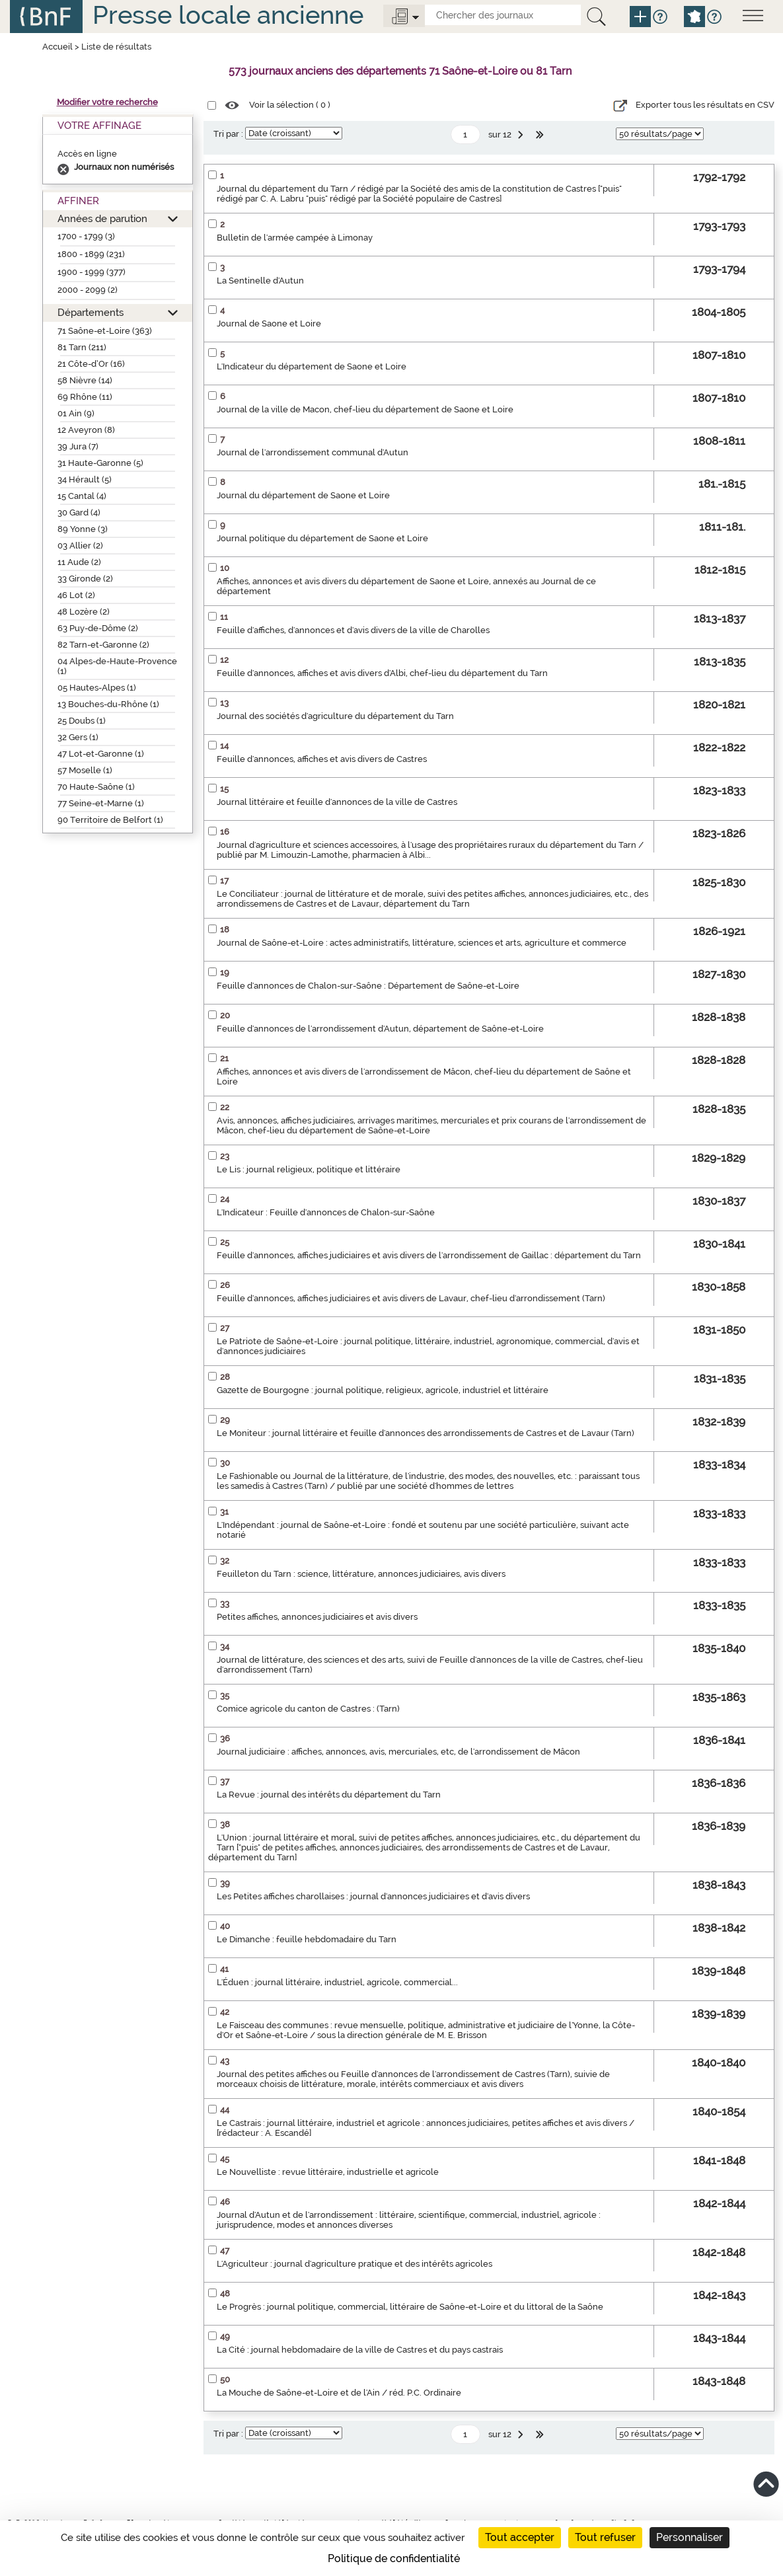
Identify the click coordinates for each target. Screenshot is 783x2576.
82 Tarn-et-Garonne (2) (103, 645)
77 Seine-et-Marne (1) (100, 803)
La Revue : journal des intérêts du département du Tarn (329, 1794)
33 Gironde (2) (85, 579)
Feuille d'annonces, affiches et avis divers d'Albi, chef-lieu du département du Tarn (382, 673)
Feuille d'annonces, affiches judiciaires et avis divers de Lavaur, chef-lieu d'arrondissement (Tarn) (411, 1298)
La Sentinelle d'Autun (260, 280)
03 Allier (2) (80, 545)
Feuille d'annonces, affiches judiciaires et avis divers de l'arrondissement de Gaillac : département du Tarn (429, 1255)
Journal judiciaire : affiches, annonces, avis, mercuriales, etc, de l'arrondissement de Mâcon (398, 1752)
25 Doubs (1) (81, 721)
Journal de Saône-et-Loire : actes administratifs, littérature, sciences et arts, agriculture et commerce (421, 943)
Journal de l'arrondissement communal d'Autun (312, 452)
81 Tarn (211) (81, 347)
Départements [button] (90, 312)
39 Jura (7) (77, 446)
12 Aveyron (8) (86, 430)
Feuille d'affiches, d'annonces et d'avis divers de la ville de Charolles (353, 630)
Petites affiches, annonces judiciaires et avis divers (317, 1617)
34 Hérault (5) (84, 479)
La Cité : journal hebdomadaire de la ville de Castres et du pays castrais (360, 2350)
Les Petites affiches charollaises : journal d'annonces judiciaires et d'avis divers (373, 1896)
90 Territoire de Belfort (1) (110, 820)
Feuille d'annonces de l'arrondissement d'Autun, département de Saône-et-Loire (380, 1029)
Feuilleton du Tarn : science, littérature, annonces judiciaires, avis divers (361, 1574)
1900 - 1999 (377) (91, 272)
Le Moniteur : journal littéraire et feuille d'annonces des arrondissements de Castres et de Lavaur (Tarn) (425, 1433)
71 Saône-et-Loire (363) (104, 331)
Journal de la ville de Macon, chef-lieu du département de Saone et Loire (365, 409)
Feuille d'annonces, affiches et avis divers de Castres (322, 759)
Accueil (57, 47)
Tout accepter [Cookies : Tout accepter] (519, 2537)
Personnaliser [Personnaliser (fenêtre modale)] (689, 2537)
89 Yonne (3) (82, 529)
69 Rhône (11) (84, 397)
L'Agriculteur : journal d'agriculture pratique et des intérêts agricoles (354, 2264)
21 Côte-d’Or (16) (91, 364)
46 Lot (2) (76, 595)
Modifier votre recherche (107, 102)
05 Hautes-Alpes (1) (96, 688)
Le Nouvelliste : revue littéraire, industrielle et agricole (328, 2172)
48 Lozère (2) (83, 612)
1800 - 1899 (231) (91, 254)
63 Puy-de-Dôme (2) (97, 628)
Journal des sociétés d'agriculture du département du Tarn (335, 716)
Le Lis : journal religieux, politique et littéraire (308, 1169)
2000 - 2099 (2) (87, 290)
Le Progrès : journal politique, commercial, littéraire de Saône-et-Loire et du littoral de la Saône (410, 2307)
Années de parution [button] (102, 218)
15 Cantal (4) (81, 496)
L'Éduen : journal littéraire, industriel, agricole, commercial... (337, 1982)
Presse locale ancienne (228, 15)
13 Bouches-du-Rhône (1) (108, 704)
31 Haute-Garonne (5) (100, 463)
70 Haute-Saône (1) (96, 787)
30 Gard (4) (78, 512)
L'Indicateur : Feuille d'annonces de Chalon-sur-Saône (326, 1212)
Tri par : (228, 134)
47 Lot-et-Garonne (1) (100, 754)
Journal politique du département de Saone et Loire (322, 538)
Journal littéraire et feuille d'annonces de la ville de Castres (337, 802)
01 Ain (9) (75, 413)
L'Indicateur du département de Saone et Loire (311, 366)
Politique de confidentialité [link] (394, 2558)
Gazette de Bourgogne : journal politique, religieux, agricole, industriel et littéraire (382, 1390)
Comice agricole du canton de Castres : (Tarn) (308, 1709)
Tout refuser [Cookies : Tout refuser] (605, 2537)
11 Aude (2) (79, 562)
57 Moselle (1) (84, 770)
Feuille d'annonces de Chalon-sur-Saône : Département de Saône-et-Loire (368, 986)
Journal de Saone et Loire (269, 323)
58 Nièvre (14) (84, 380)
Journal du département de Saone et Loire (303, 495)
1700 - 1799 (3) (86, 236)
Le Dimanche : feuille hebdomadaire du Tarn (306, 1939)
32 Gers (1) (77, 737)
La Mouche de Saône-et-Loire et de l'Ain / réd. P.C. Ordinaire (339, 2393)
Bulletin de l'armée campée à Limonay (295, 238)
